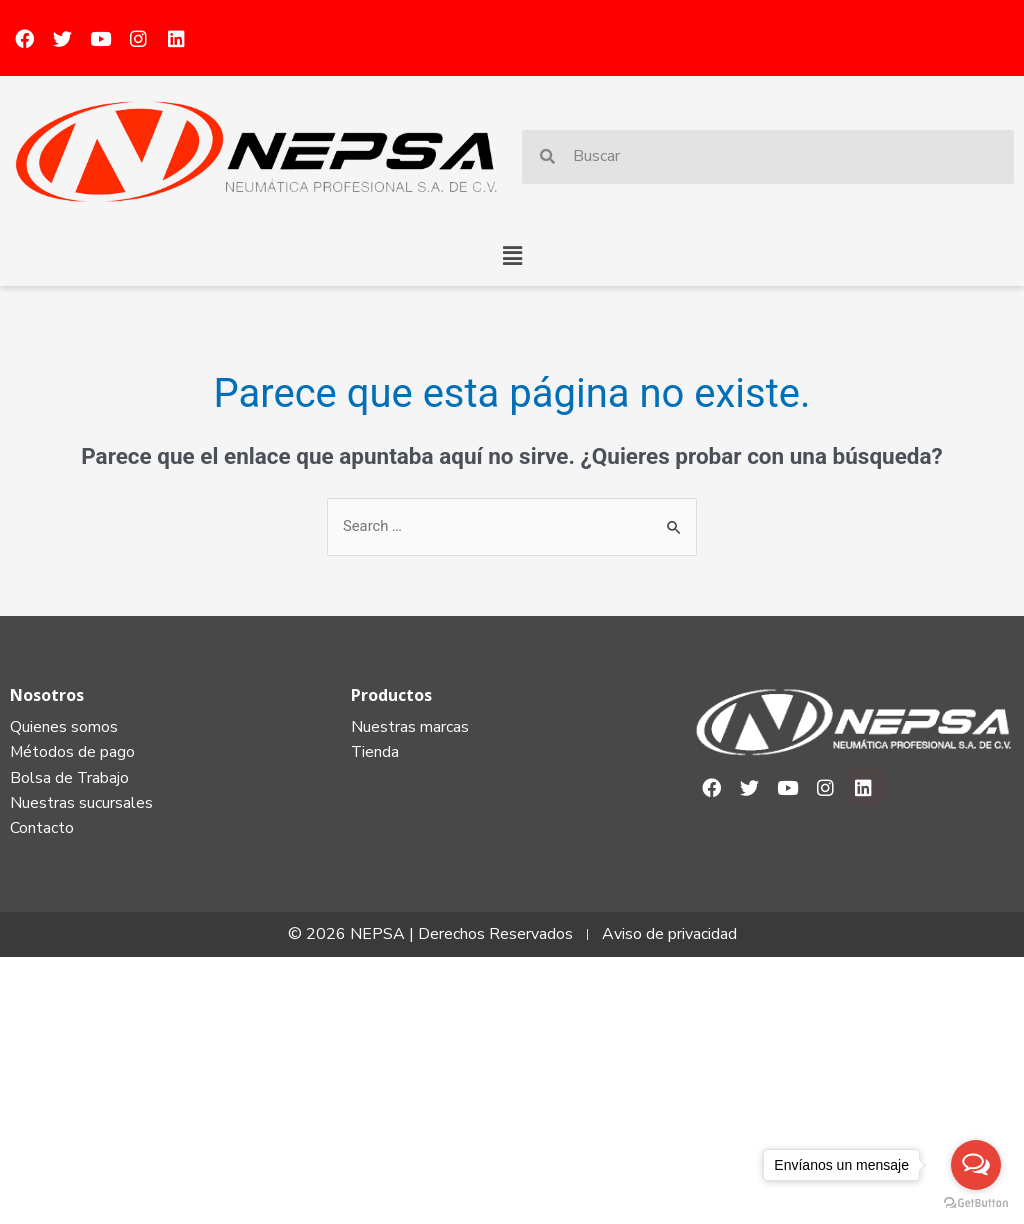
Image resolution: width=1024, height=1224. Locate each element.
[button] (512, 256)
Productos (391, 695)
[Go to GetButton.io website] (976, 1203)
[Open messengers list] (976, 1165)
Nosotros (47, 695)
